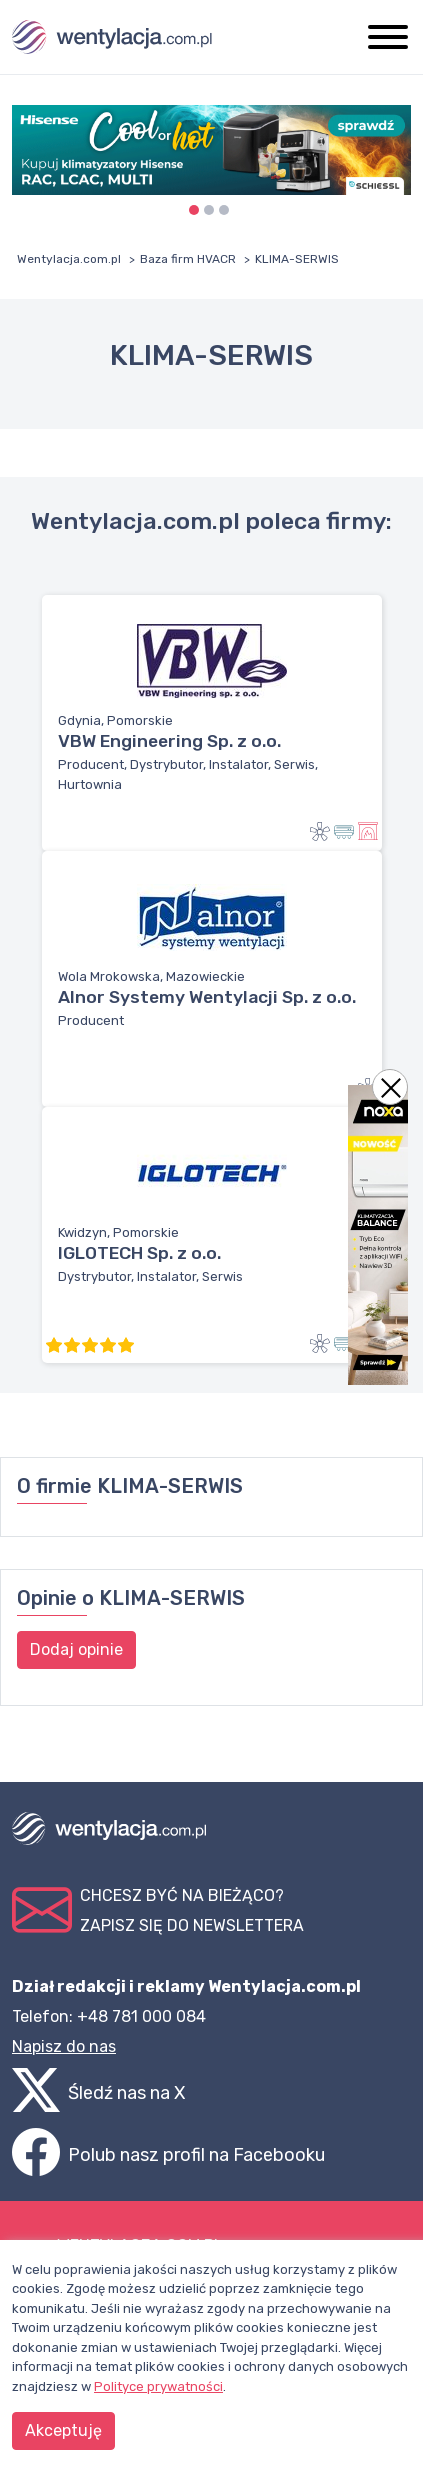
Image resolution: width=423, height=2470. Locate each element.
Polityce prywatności (158, 2386)
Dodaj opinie (76, 1649)
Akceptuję (63, 2430)
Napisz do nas (64, 2046)
